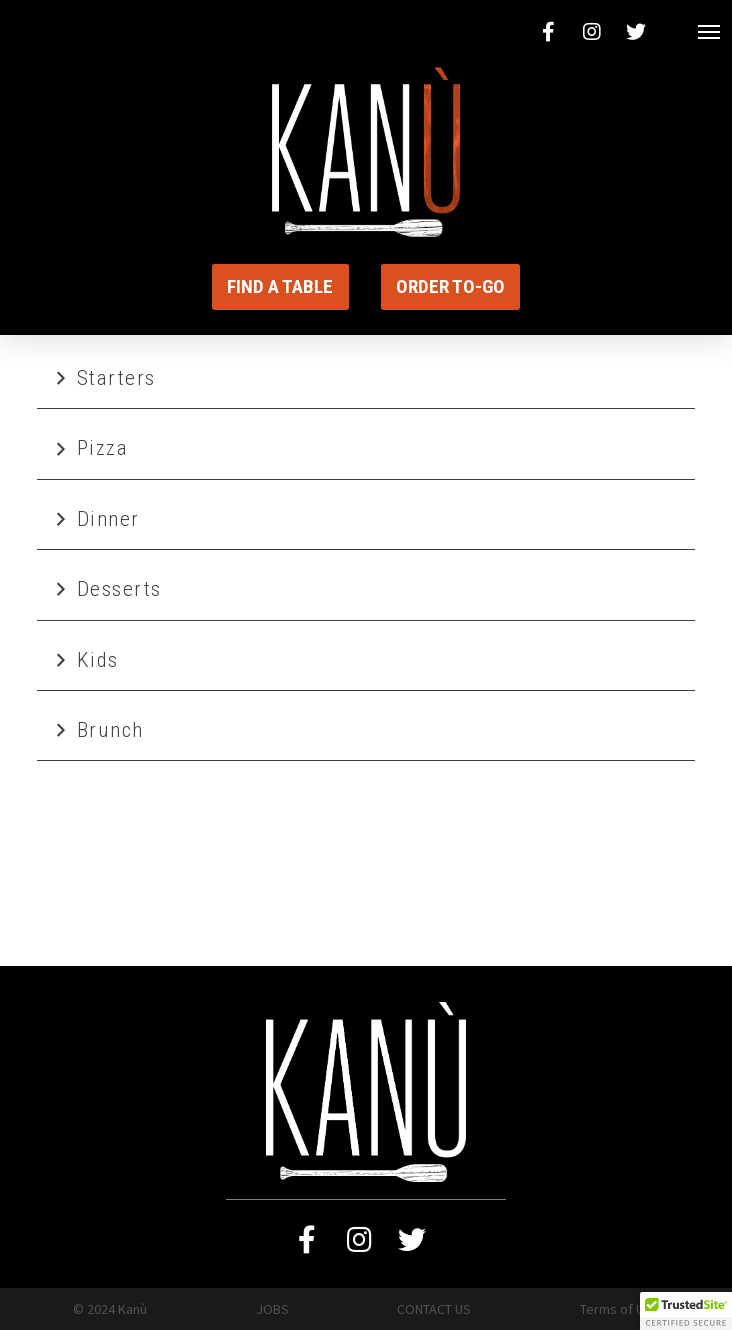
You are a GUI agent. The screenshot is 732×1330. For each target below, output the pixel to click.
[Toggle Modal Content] (709, 32)
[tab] (366, 379)
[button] (686, 1311)
